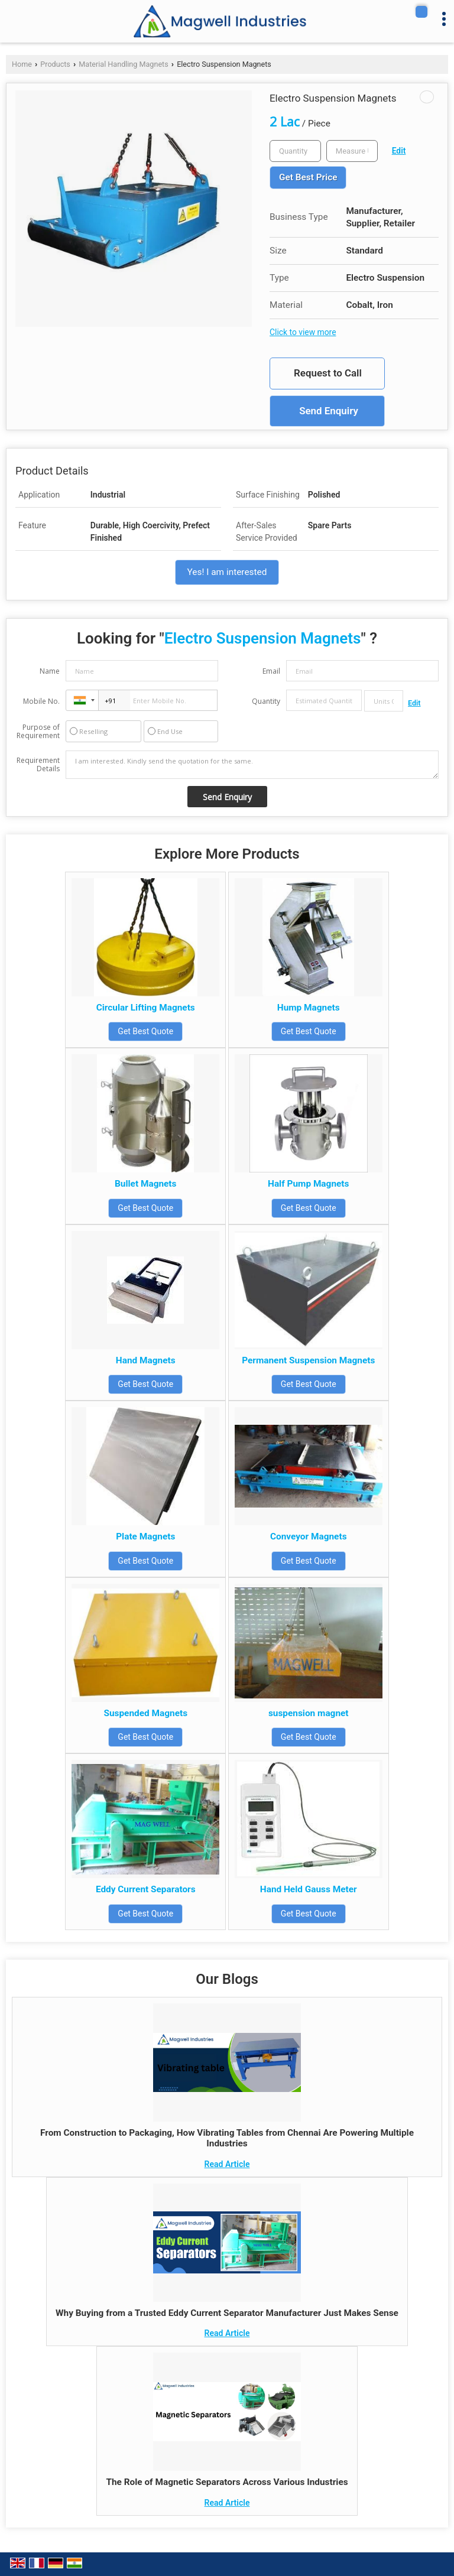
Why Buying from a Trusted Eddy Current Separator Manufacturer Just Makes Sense (227, 2313)
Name (50, 671)
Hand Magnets (146, 1360)
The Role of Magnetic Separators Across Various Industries (227, 2482)
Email (271, 671)
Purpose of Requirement (38, 731)
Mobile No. (41, 701)
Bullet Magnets (146, 1183)
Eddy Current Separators (146, 1889)
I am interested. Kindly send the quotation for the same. (252, 765)
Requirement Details (38, 764)
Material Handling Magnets (123, 64)
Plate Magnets (145, 1536)
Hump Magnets (308, 1007)
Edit (399, 150)
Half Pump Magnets (308, 1183)
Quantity (266, 701)
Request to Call (328, 373)
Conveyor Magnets (308, 1536)
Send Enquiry (328, 411)
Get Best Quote (145, 1031)
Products (55, 64)
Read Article (227, 2164)
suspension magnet (308, 1713)
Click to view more (303, 332)
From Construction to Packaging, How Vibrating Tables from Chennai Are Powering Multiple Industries (227, 2138)
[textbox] (352, 151)
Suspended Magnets (145, 1713)
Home (22, 64)
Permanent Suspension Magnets (308, 1360)
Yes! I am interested (227, 572)
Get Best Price (308, 177)
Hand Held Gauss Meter (308, 1889)
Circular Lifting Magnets (145, 1007)
